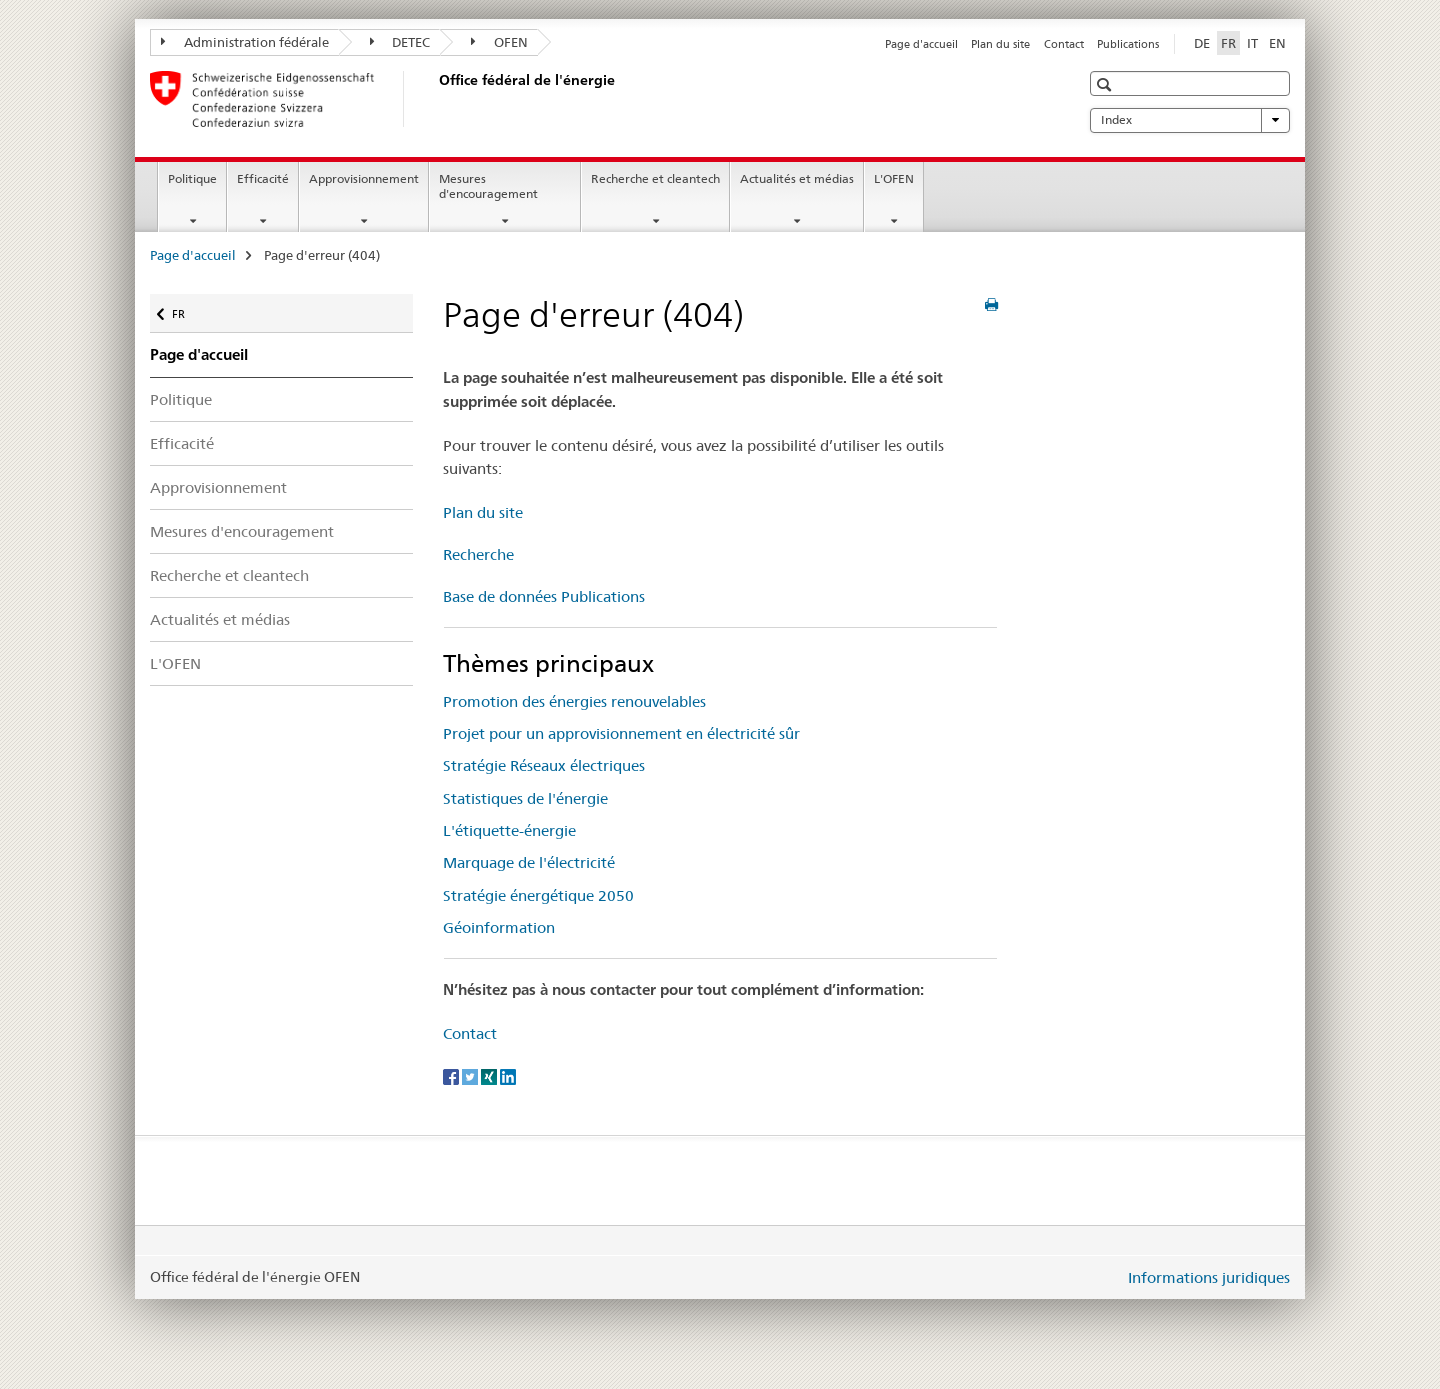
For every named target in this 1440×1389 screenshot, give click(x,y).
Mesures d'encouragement (488, 186)
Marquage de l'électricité (529, 862)
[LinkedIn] (508, 1075)
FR (188, 309)
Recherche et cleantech (655, 178)
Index (1190, 120)
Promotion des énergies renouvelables (574, 701)
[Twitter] (471, 1075)
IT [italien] (1252, 43)
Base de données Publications (544, 596)
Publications (1128, 44)
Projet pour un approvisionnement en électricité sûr (621, 733)
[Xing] (490, 1075)
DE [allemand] (1202, 43)
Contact (1064, 44)
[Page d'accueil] (435, 99)
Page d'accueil (921, 44)
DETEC (400, 42)
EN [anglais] (1277, 43)
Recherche (478, 554)
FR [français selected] (1228, 43)
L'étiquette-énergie (509, 830)
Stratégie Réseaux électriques (544, 765)
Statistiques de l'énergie (525, 798)
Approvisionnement (364, 178)
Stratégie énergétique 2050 (538, 895)
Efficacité (263, 178)
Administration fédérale (245, 42)
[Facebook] (452, 1075)
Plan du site (1000, 44)
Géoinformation (499, 927)
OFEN (499, 42)
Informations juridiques (1209, 1277)
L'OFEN (894, 178)
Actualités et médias (797, 178)
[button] (1106, 84)
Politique (192, 178)
